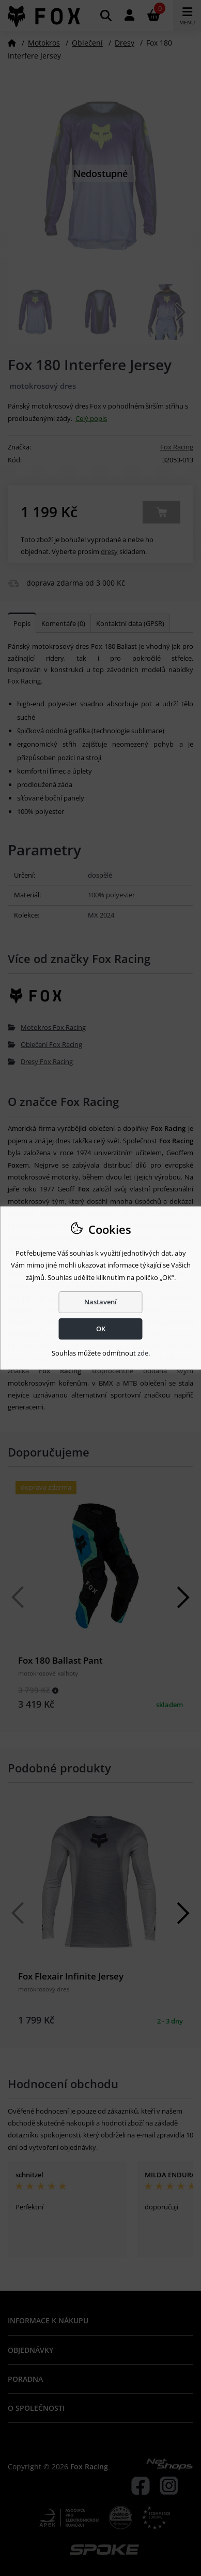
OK (100, 1328)
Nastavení (100, 1301)
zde (142, 1353)
